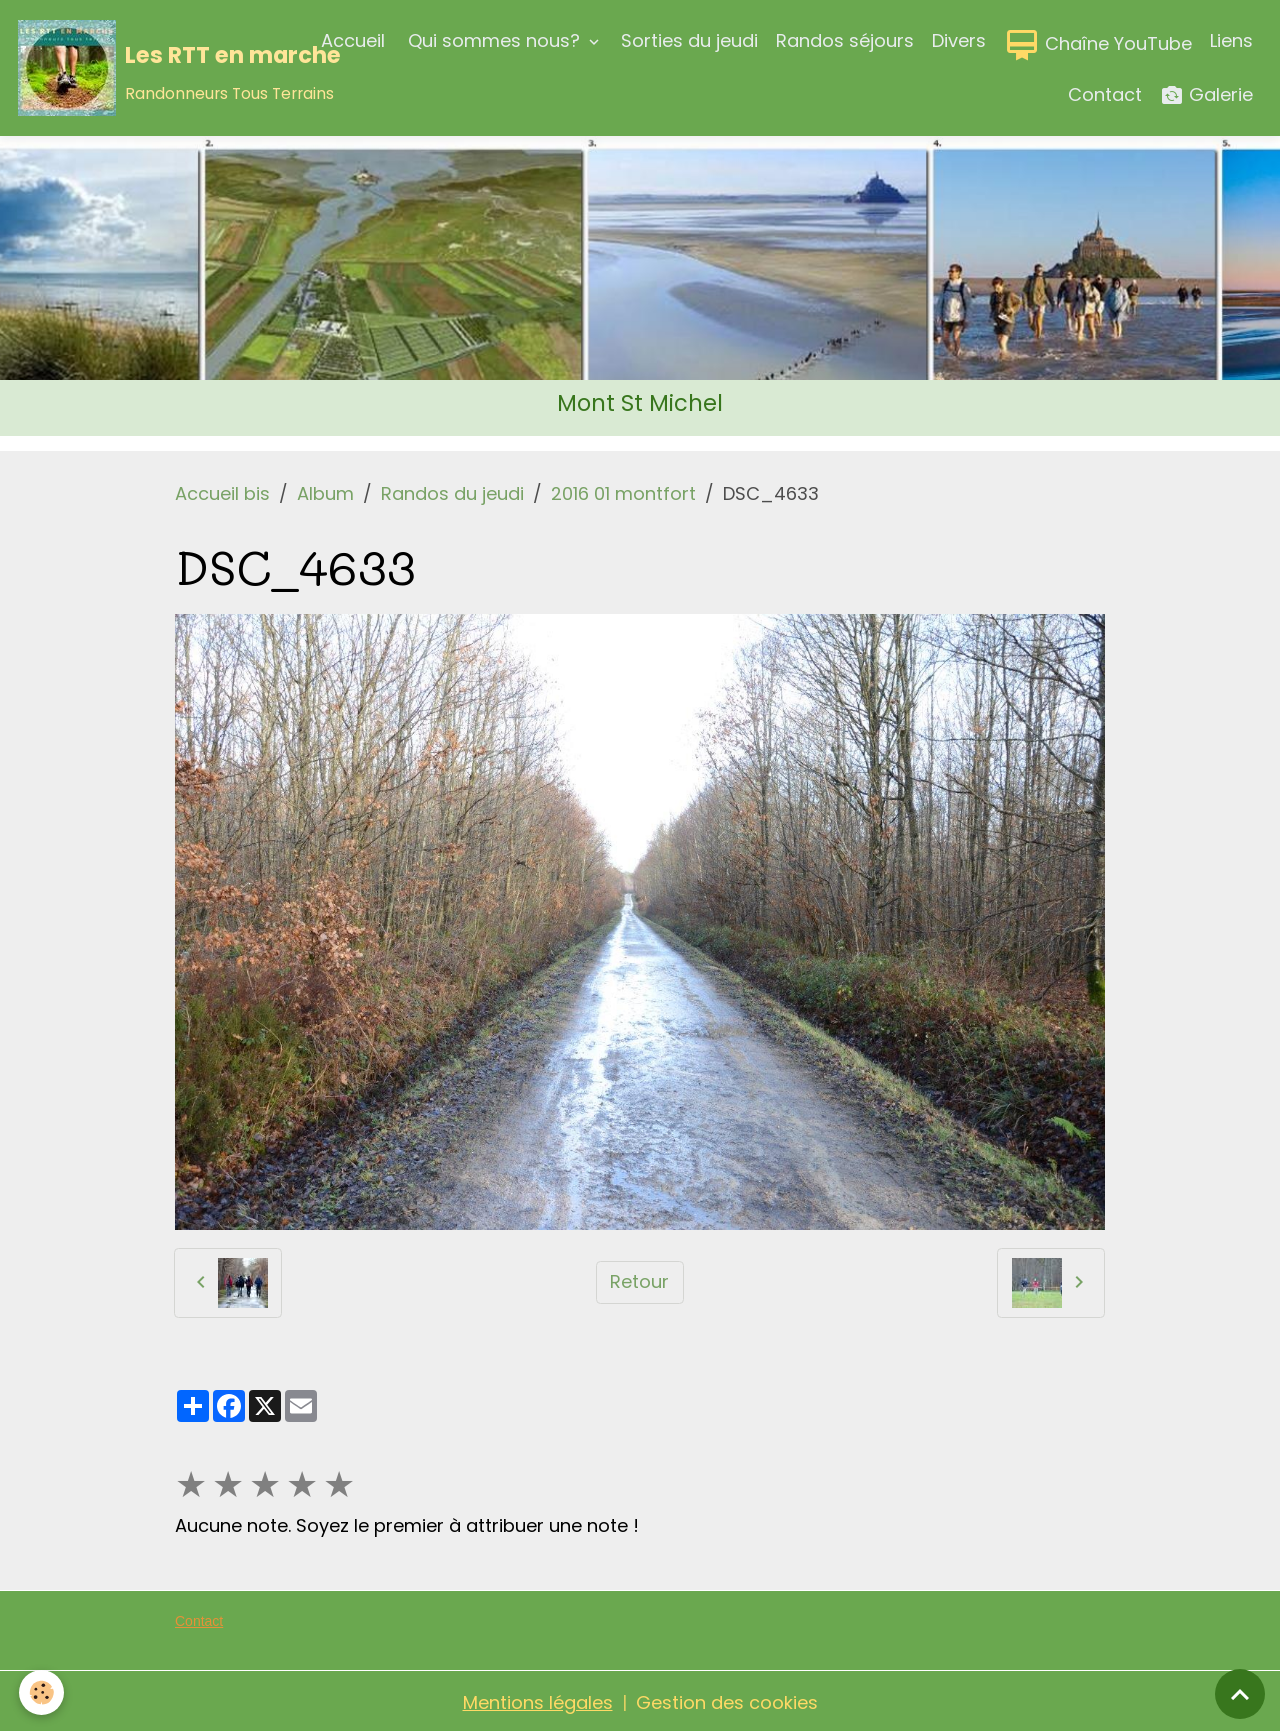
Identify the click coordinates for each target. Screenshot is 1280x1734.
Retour (639, 1281)
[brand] (152, 68)
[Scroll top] (1240, 1694)
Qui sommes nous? (494, 40)
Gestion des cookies (727, 1702)
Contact (1105, 94)
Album (325, 493)
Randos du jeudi (452, 493)
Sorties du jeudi (689, 40)
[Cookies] (42, 1692)
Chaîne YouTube (1098, 45)
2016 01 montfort (623, 493)
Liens (1231, 40)
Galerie (1206, 95)
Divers (959, 40)
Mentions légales (538, 1702)
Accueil (353, 40)
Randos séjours (845, 40)
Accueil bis (222, 493)
